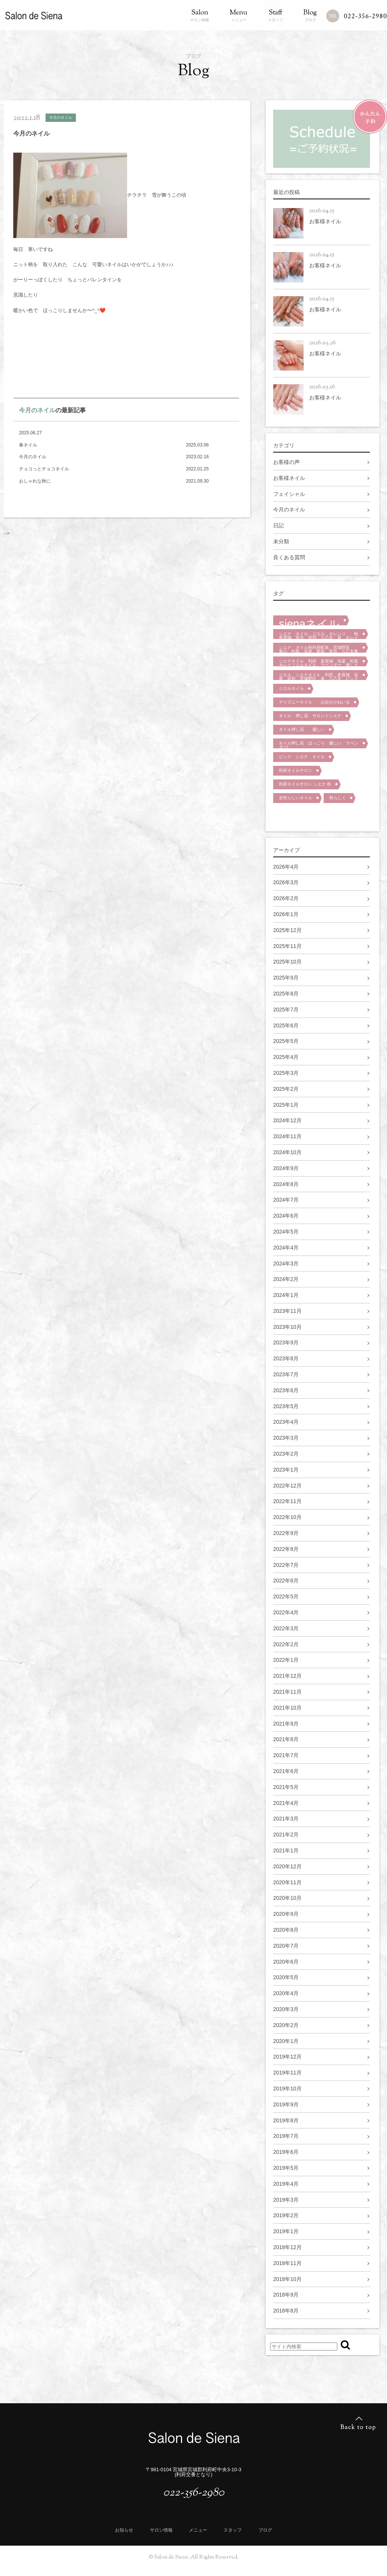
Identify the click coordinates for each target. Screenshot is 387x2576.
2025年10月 (287, 962)
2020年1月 (286, 2041)
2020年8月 (286, 1930)
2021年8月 (286, 1739)
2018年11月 (287, 2263)
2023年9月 (286, 1342)
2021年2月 (286, 1834)
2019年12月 (287, 2057)
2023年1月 (286, 1470)
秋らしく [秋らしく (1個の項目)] (337, 797)
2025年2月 (286, 1089)
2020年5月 (286, 1977)
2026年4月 (286, 867)
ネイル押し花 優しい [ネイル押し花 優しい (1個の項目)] (302, 729)
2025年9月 (286, 978)
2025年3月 (286, 1073)
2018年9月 (286, 2295)
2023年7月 (286, 1374)
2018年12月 (287, 2247)
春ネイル (28, 445)
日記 (278, 525)
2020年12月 (287, 1866)
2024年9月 (286, 1168)
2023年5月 (286, 1406)
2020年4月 (286, 1993)
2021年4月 (286, 1803)
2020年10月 (287, 1898)
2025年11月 (287, 946)
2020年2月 (286, 2025)
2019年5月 (286, 2168)
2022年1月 (286, 1660)
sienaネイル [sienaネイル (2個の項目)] (309, 621)
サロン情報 (199, 15)
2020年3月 (286, 2009)
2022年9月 (286, 1533)
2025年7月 (286, 1009)
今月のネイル (37, 410)
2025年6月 (286, 1025)
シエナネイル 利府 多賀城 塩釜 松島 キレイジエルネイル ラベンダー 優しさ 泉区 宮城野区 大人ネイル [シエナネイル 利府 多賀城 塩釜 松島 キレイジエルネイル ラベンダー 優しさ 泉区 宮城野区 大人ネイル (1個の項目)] (320, 662)
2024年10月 (287, 1152)
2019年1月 (286, 2231)
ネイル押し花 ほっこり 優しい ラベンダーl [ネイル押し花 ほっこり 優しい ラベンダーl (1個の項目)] (318, 744)
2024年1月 (286, 1295)
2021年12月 (287, 1676)
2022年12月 (287, 1486)
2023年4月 (286, 1422)
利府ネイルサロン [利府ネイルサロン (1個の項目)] (295, 770)
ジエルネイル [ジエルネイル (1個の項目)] (291, 688)
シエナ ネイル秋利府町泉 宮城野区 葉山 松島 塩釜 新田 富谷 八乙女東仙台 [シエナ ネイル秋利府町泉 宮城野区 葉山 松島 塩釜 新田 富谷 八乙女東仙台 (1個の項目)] (318, 649)
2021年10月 (287, 1708)
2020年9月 (286, 1914)
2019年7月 (286, 2136)
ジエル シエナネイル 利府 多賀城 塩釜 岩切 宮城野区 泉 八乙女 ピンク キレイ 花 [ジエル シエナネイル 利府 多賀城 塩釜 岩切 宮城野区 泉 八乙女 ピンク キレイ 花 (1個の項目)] (320, 676)
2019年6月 (286, 2152)
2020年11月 (287, 1882)
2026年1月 (286, 914)
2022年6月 (286, 1580)
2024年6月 (286, 1216)
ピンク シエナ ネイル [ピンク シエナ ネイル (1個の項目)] (302, 756)
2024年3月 (286, 1263)
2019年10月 (287, 2088)
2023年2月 (286, 1454)
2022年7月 (286, 1565)
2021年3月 (286, 1819)
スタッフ (275, 15)
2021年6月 (286, 1771)
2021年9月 (286, 1724)
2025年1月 (286, 1105)
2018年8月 (286, 2311)
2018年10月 (287, 2279)
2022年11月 (287, 1501)
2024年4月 (286, 1248)
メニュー (238, 15)
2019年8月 (286, 2120)
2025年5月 (286, 1041)
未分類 (281, 541)
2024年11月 (287, 1136)
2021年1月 (286, 1850)
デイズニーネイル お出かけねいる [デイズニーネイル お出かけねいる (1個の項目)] (314, 702)
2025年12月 (287, 930)
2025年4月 (286, 1057)
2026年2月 (286, 898)
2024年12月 (287, 1120)
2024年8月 (286, 1184)
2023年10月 (287, 1327)
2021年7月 (286, 1755)
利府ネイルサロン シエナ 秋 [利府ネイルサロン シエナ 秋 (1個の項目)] (305, 784)
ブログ (310, 15)
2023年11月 (287, 1311)
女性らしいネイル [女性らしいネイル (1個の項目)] (295, 797)
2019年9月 (286, 2104)
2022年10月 (287, 1517)
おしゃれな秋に (35, 481)
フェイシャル (289, 494)
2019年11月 (287, 2073)
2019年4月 (286, 2184)
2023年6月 (286, 1390)
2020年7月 (286, 1946)
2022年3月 (286, 1628)
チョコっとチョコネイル (44, 469)
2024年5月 (286, 1232)
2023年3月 (286, 1438)
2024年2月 (286, 1279)
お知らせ (124, 2530)
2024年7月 (286, 1200)
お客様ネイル (289, 478)
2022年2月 (286, 1644)
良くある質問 (289, 557)
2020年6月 (286, 1962)
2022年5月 (286, 1596)
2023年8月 (286, 1358)
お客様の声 (286, 462)
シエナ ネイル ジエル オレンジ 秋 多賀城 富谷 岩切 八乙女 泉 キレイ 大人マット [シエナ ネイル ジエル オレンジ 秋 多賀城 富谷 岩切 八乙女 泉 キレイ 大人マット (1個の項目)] (320, 635)
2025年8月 (286, 994)
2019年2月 (286, 2215)
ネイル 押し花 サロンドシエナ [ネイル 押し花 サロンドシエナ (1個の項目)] (310, 715)
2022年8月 (286, 1549)
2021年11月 (287, 1692)
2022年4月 (286, 1612)
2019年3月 (286, 2200)
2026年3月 (286, 882)
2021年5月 (286, 1787)
